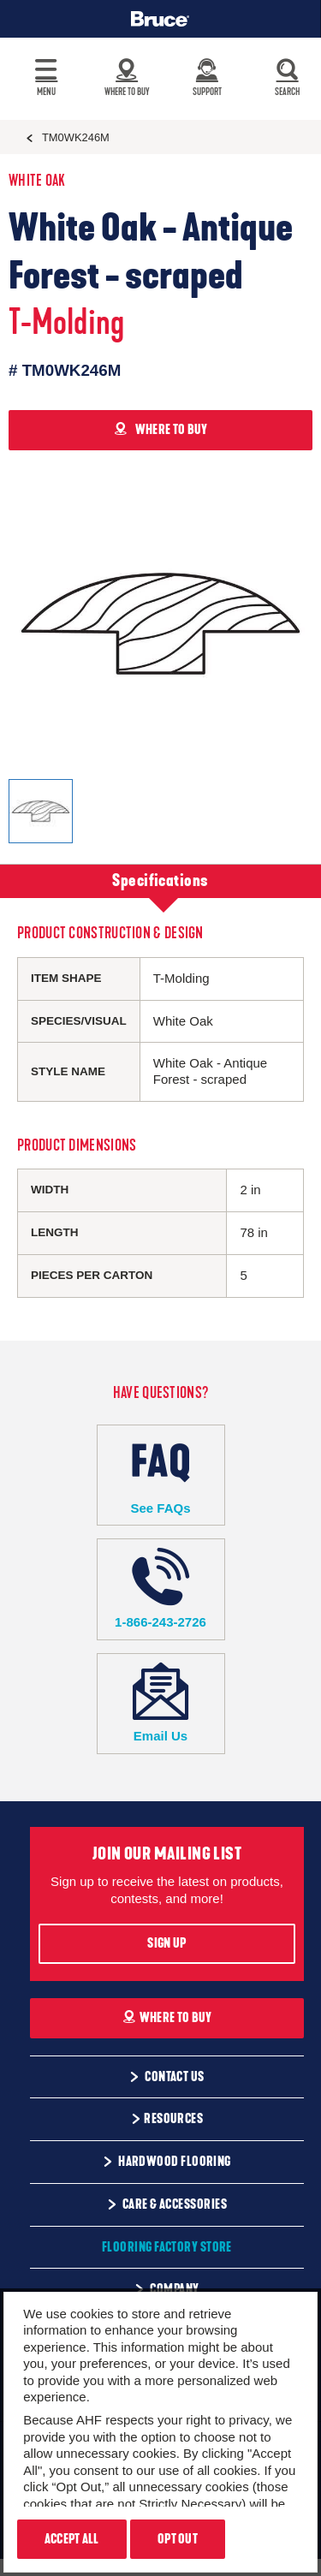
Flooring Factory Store (167, 2247)
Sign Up (166, 1943)
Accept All (72, 2539)
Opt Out (178, 2539)
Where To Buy (167, 2017)
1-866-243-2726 (161, 1588)
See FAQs (161, 1474)
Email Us (161, 1703)
